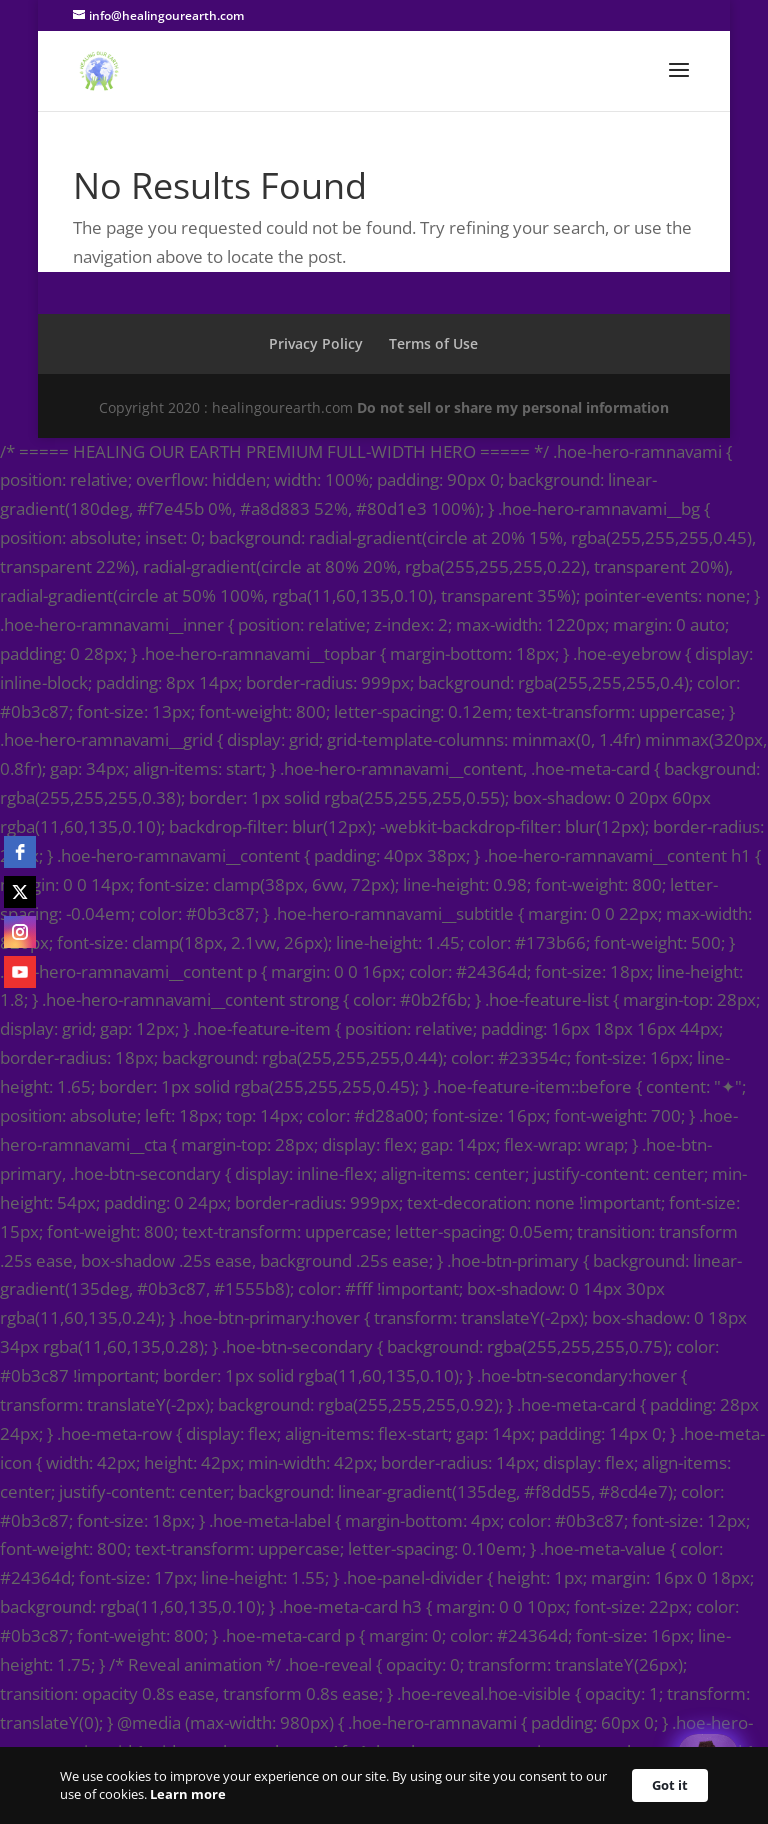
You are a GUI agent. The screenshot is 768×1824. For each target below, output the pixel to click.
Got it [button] (670, 1785)
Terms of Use (433, 343)
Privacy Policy (316, 343)
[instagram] (20, 932)
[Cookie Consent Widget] (384, 1785)
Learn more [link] (188, 1794)
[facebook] (20, 852)
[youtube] (20, 972)
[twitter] (20, 892)
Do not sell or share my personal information (513, 407)
